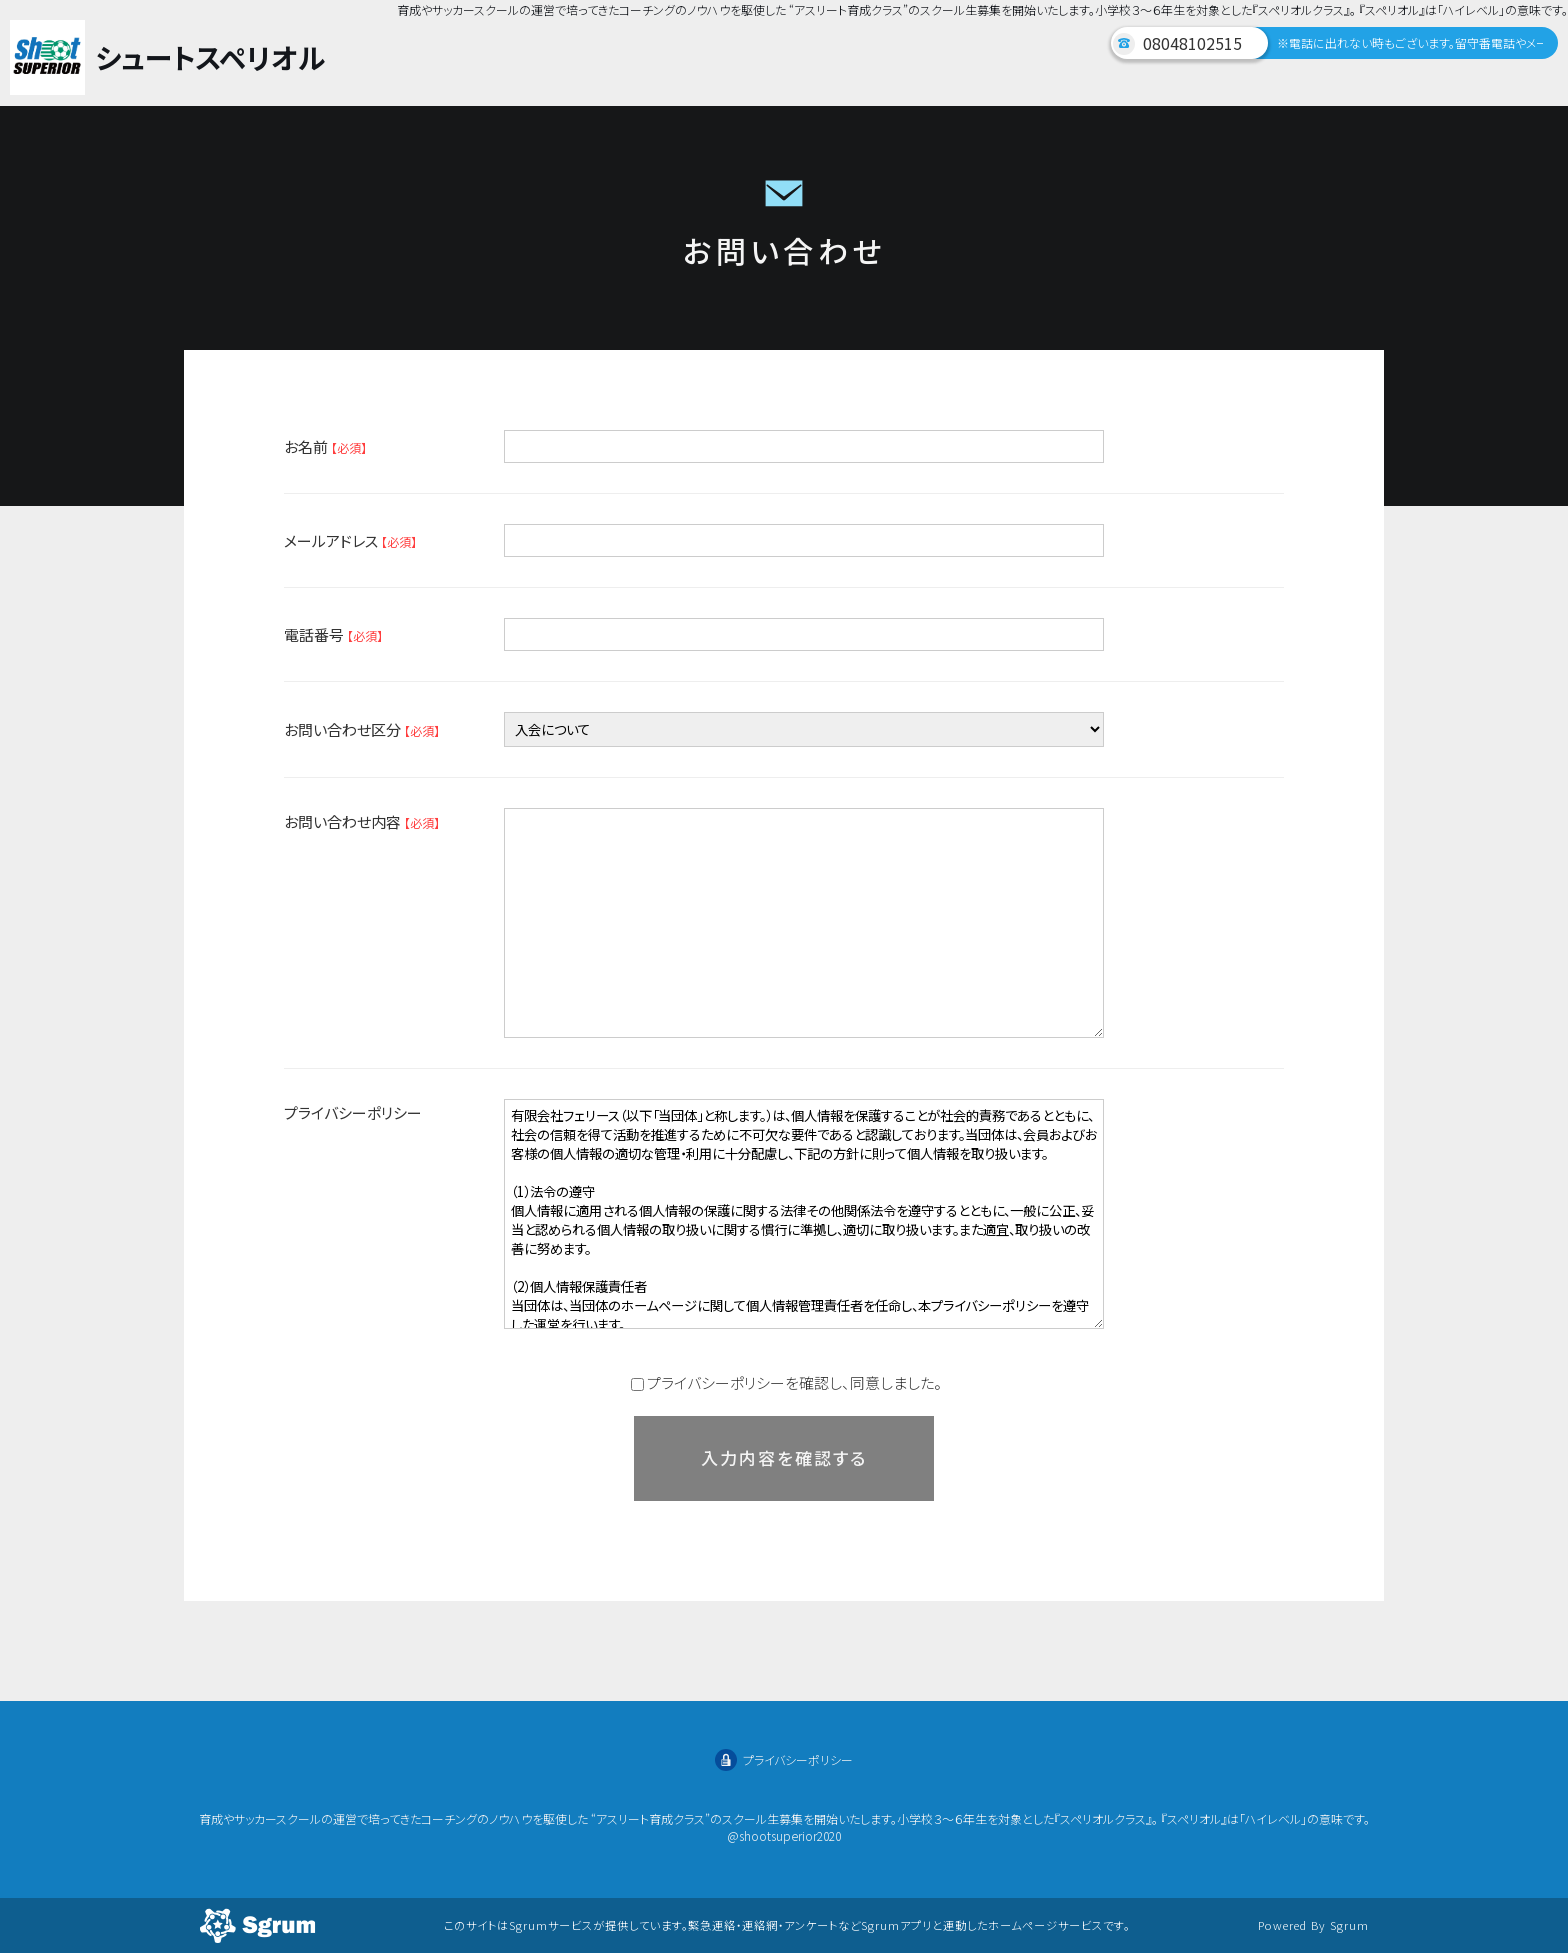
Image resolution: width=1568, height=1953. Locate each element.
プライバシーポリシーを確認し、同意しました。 (786, 1382)
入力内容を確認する (784, 1457)
